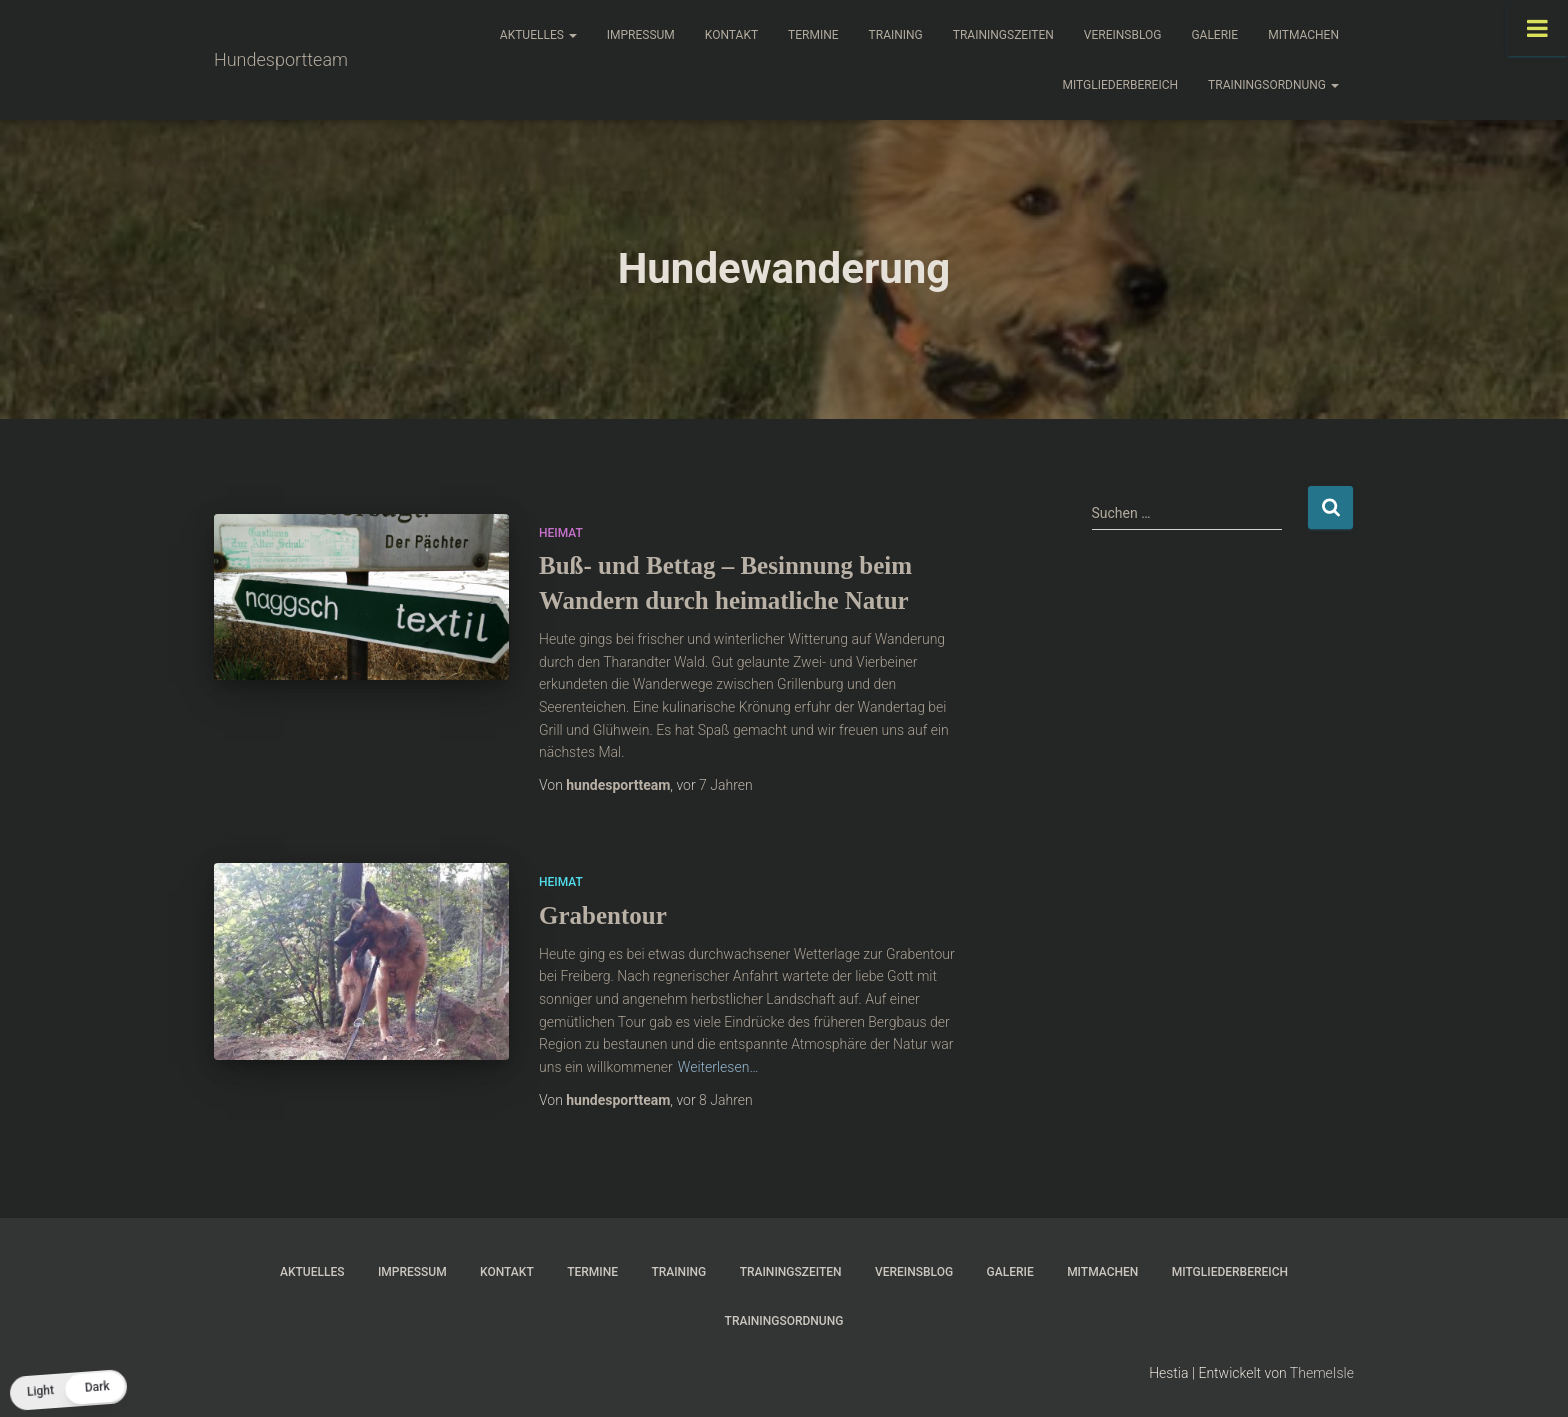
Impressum (641, 35)
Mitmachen (1303, 35)
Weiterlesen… (718, 1067)
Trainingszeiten (1003, 35)
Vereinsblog (1123, 35)
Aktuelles (538, 35)
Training (896, 35)
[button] (68, 1389)
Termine (813, 35)
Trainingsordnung (1273, 85)
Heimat (561, 533)
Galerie (1214, 35)
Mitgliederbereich (1121, 85)
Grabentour (603, 915)
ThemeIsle (1322, 1373)
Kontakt (731, 35)
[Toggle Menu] (1537, 28)
